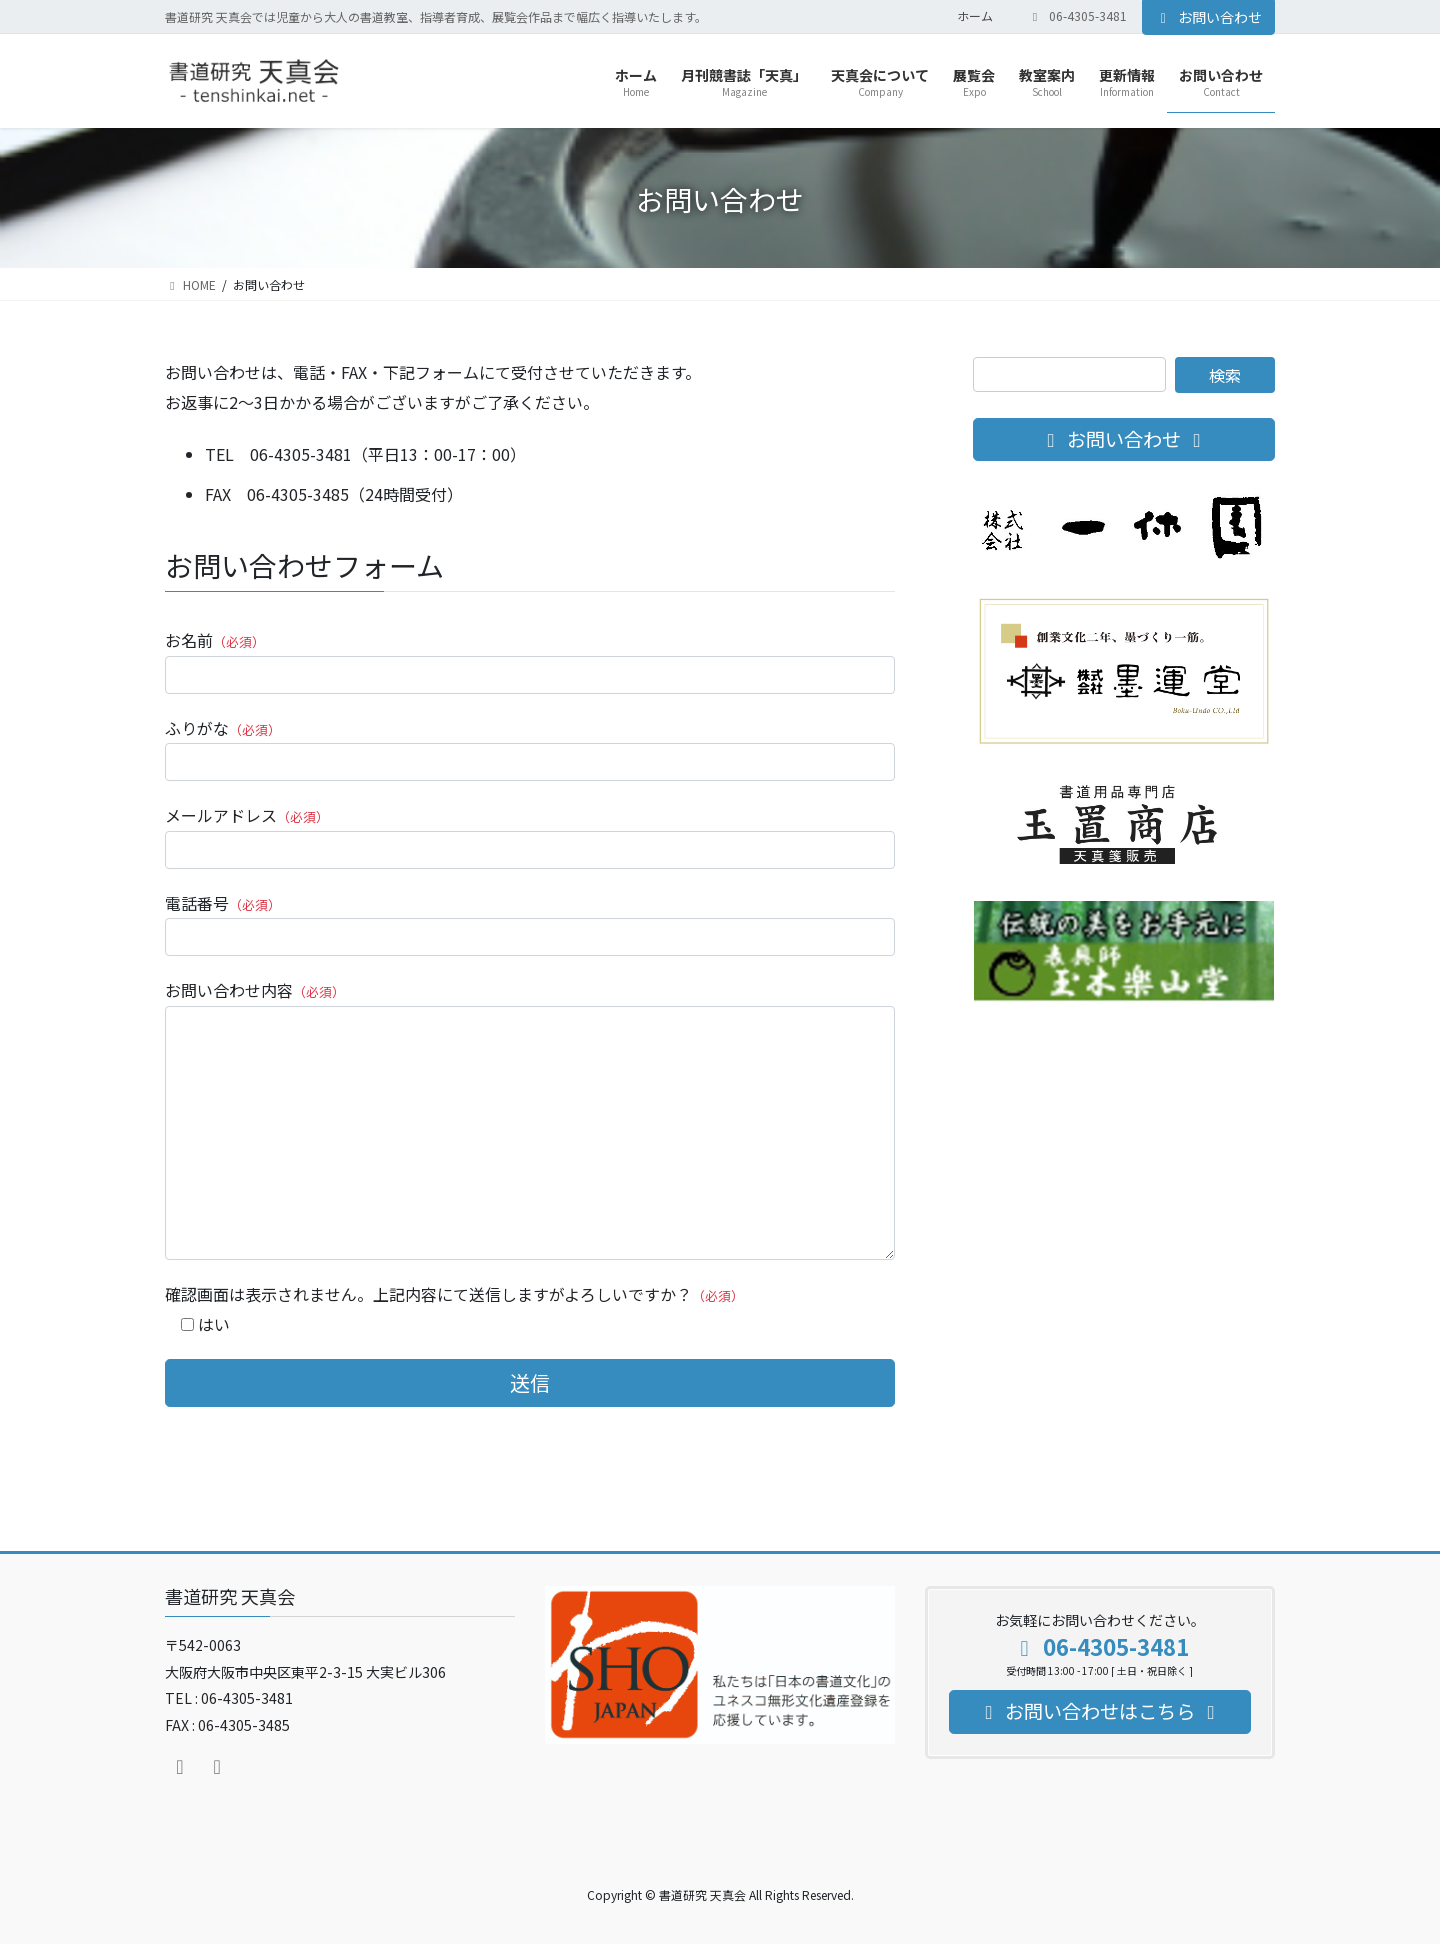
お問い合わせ (1209, 17)
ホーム (975, 16)
